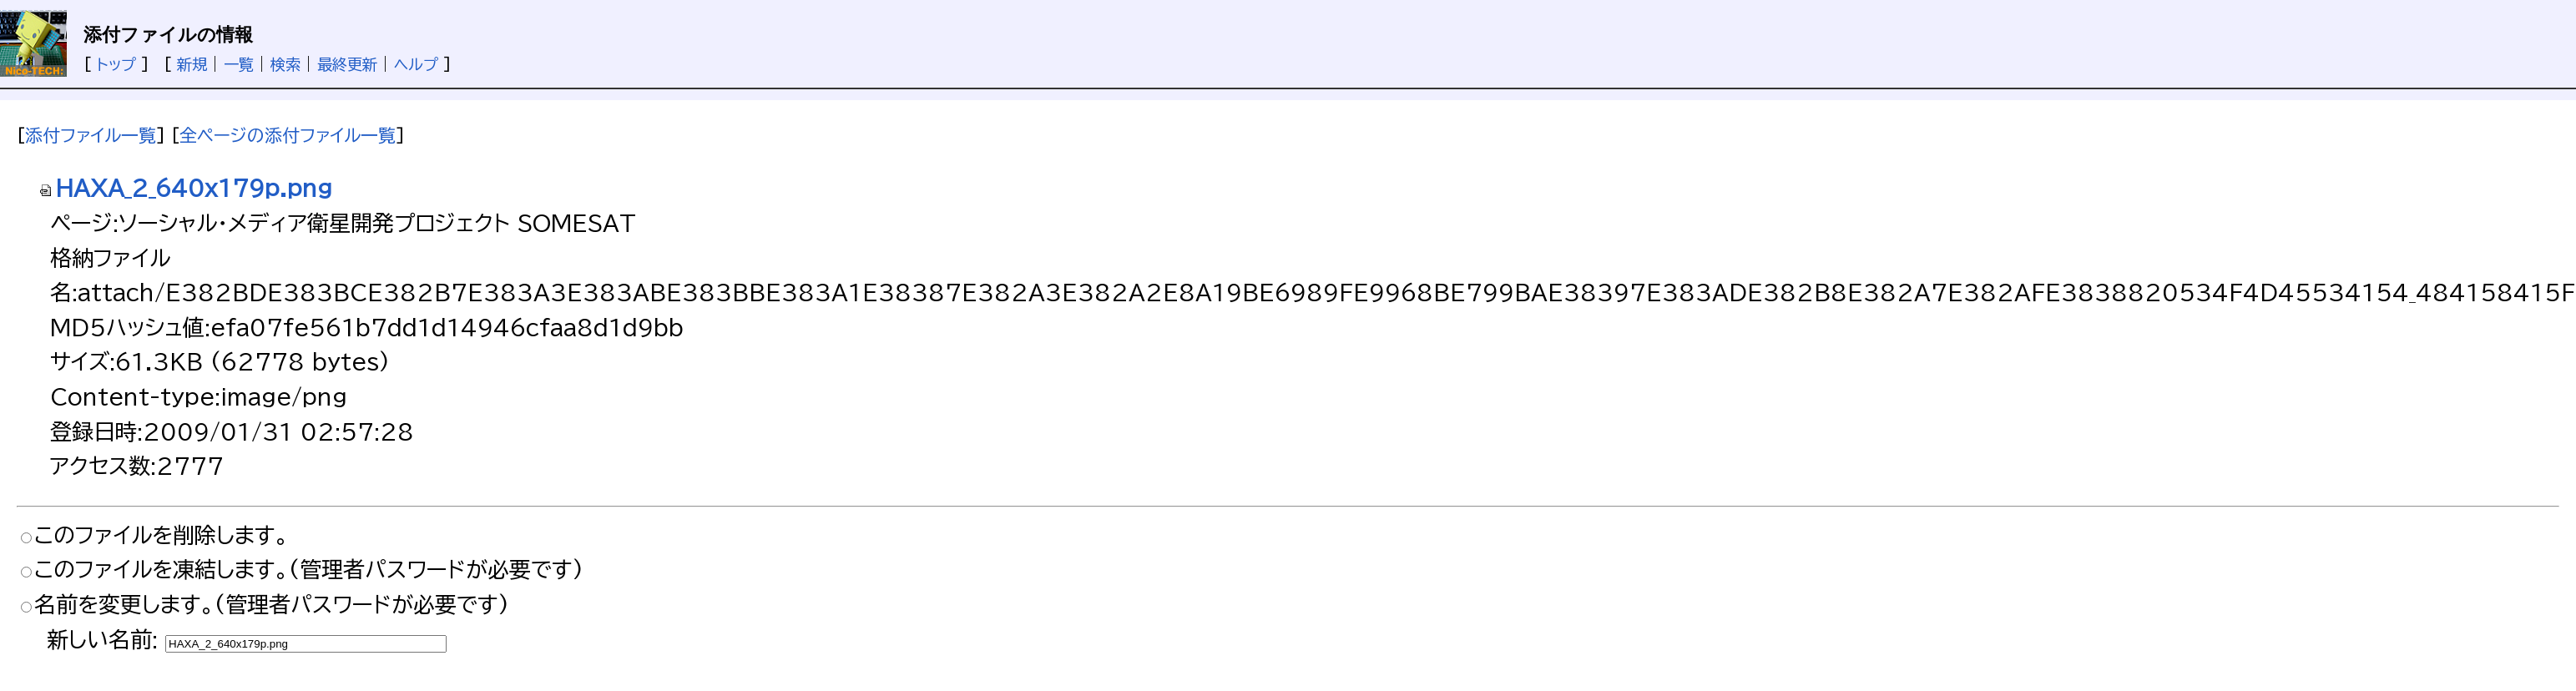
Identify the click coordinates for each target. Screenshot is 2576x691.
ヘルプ (416, 64)
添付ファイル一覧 (90, 135)
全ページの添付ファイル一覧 (287, 135)
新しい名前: (102, 639)
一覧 (239, 64)
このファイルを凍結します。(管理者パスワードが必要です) (308, 569)
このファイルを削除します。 (161, 535)
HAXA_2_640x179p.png (185, 188)
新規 (192, 64)
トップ (116, 64)
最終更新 (347, 64)
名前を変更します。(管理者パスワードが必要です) (271, 604)
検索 (285, 64)
